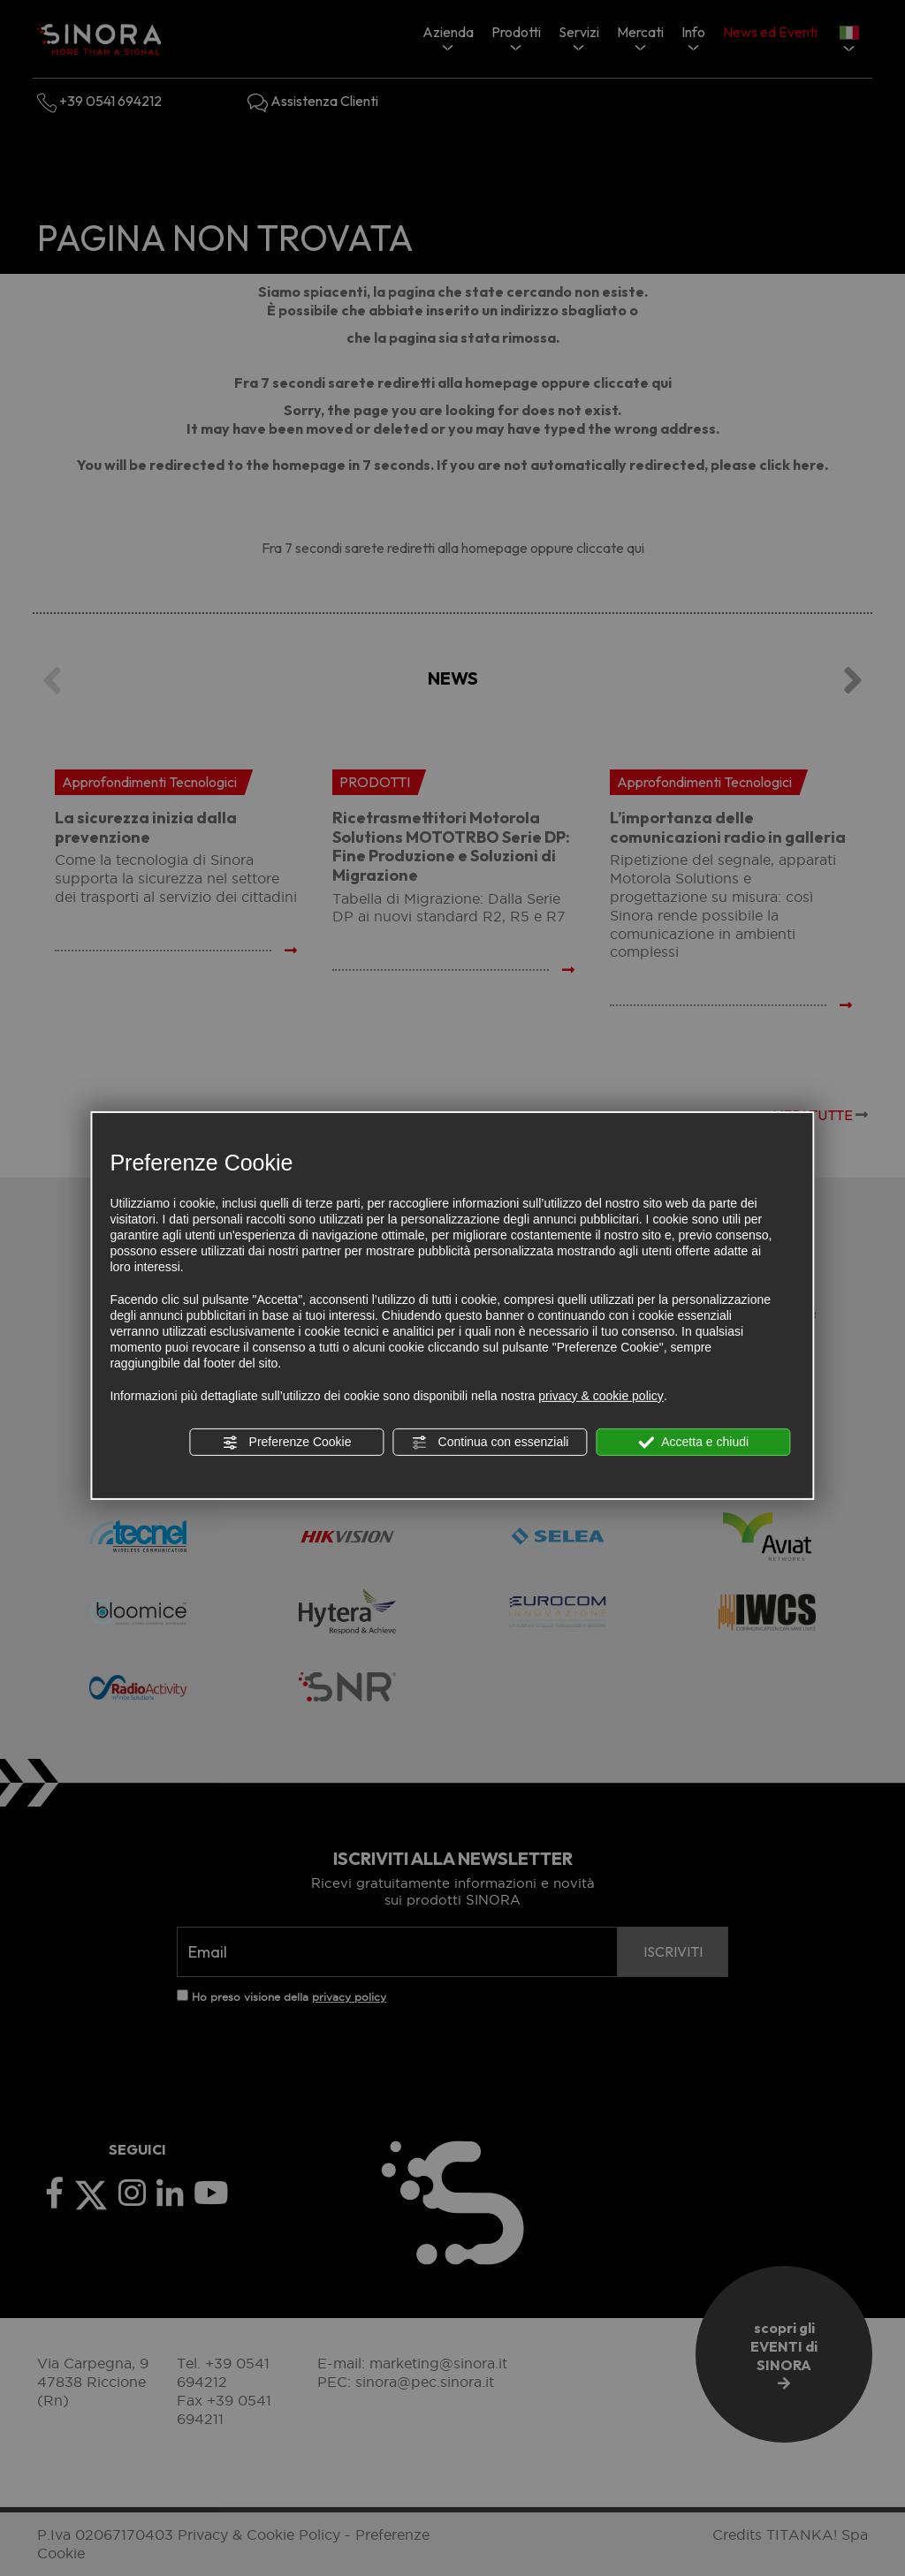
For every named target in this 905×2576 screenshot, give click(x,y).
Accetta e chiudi (693, 1443)
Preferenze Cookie (287, 1443)
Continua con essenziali (490, 1443)
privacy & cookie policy (601, 1396)
